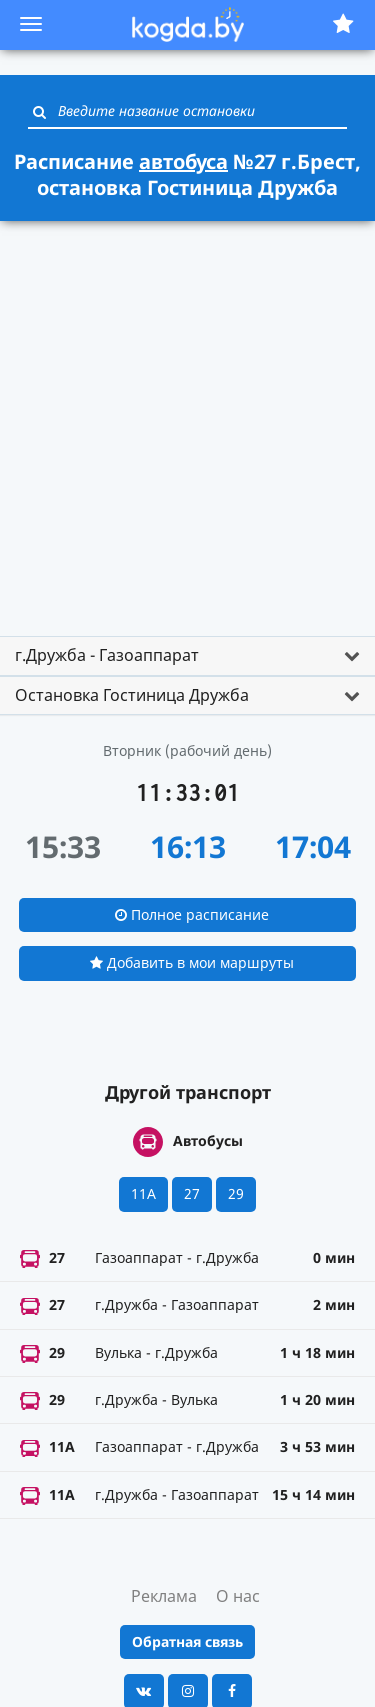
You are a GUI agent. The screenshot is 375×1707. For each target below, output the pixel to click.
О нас (238, 1596)
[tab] (187, 656)
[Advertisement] (187, 419)
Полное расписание (192, 914)
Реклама (164, 1596)
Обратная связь (187, 1641)
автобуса (183, 161)
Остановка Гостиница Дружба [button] (132, 695)
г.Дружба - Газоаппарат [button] (107, 655)
